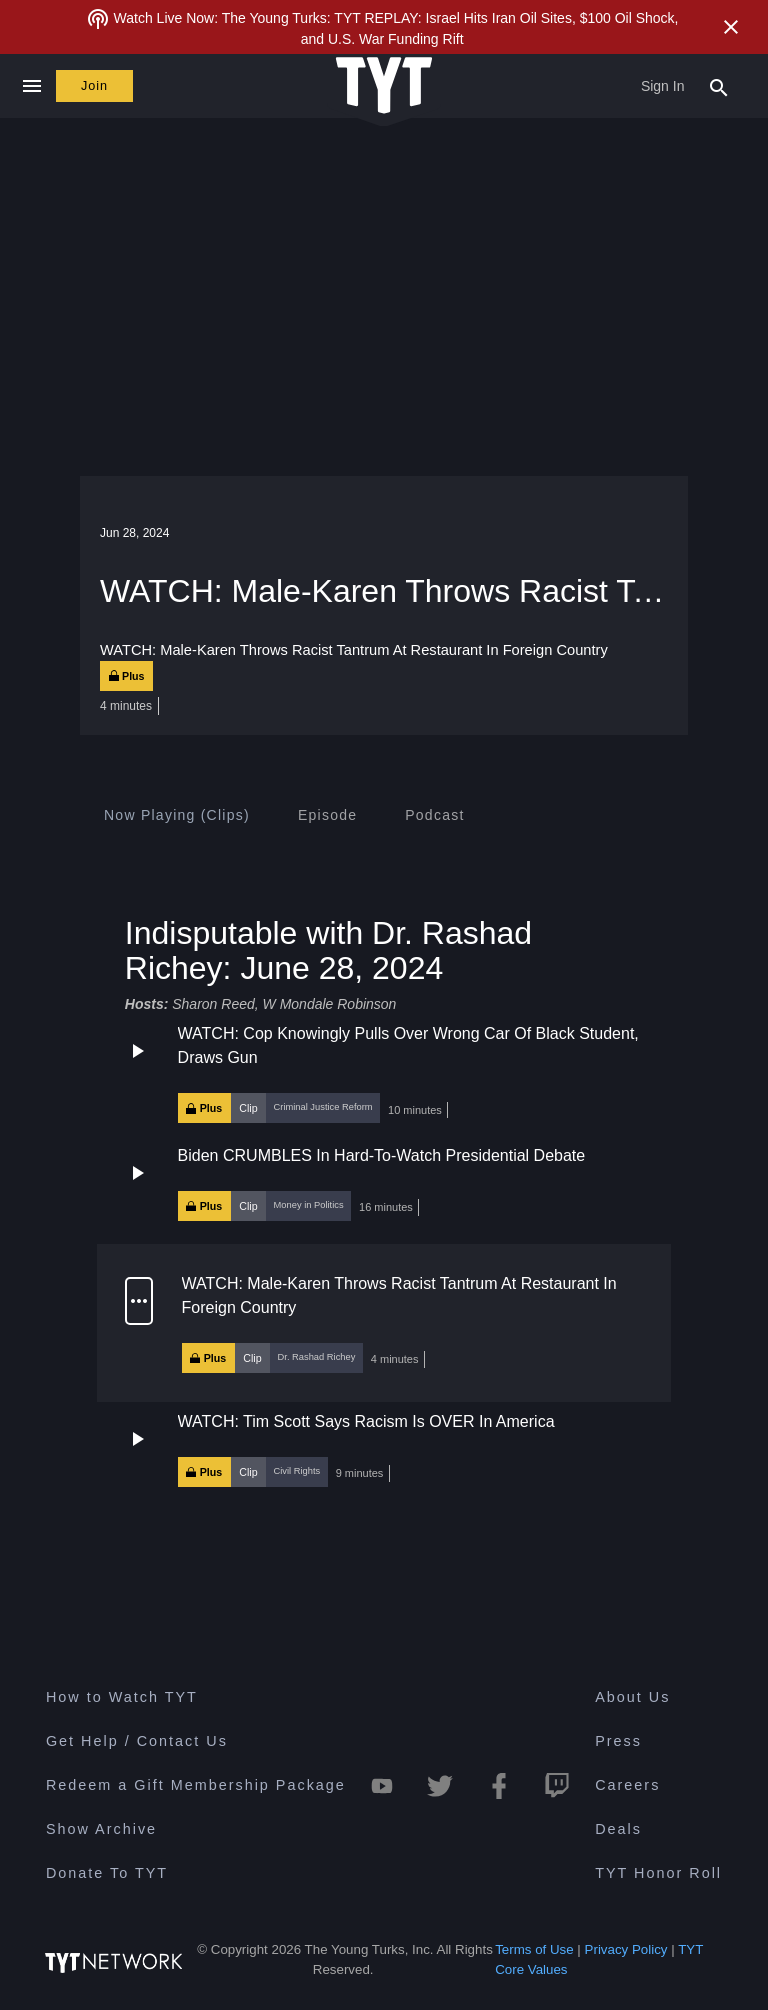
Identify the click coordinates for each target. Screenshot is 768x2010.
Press (618, 1741)
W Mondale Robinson (330, 1004)
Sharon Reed (213, 1004)
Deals (618, 1829)
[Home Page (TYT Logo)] (384, 86)
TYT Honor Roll (658, 1873)
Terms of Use (534, 1949)
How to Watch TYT (122, 1697)
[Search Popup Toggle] (719, 86)
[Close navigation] (31, 86)
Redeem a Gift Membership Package (196, 1785)
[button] (384, 1073)
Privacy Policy (626, 1949)
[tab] (177, 815)
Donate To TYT (107, 1873)
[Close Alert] (731, 27)
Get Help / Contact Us (137, 1741)
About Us (632, 1697)
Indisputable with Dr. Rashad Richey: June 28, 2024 (328, 949)
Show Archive (101, 1829)
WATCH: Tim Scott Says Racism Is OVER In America (366, 1420)
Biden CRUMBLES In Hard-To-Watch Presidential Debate (382, 1155)
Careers (627, 1785)
